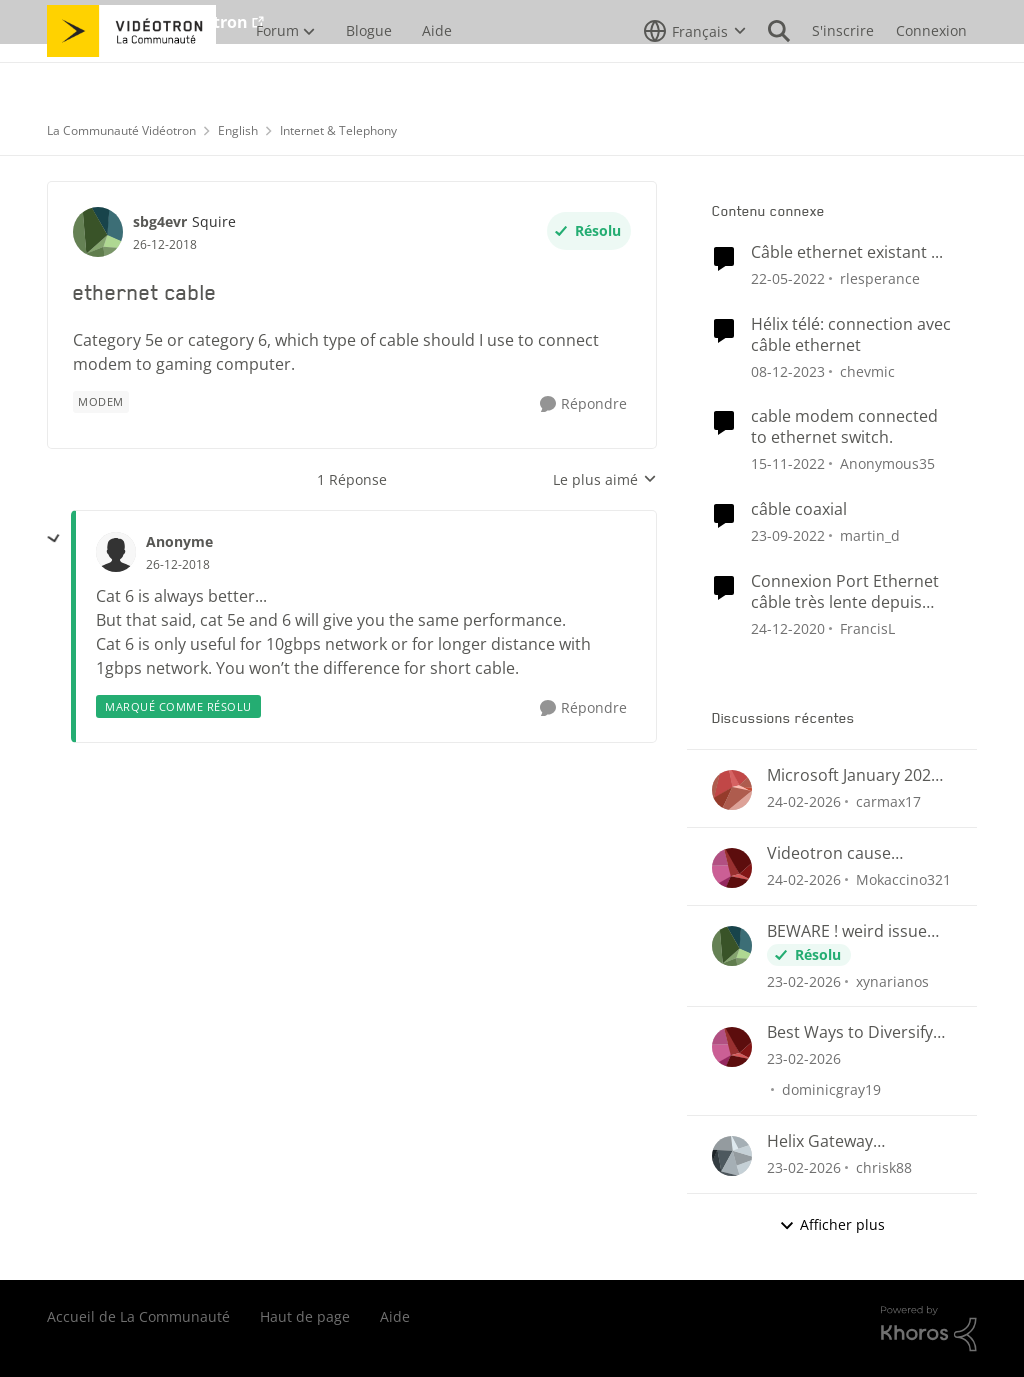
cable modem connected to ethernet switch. (844, 427)
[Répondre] (583, 404)
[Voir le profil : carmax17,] (732, 790)
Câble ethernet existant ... (847, 252)
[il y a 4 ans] (788, 278)
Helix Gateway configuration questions (857, 1141)
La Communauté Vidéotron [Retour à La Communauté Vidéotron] (121, 130)
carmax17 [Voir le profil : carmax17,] (888, 801)
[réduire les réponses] (54, 539)
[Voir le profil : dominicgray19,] (732, 1047)
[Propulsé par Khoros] (929, 1329)
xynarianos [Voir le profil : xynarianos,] (892, 980)
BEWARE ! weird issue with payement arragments (847, 931)
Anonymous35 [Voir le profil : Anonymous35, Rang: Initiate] (887, 463)
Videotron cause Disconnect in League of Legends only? (857, 853)
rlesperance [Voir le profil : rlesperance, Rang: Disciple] (880, 278)
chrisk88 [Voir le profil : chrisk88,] (884, 1167)
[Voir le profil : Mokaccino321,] (732, 868)
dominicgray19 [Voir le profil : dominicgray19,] (831, 1089)
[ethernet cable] (178, 565)
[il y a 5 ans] (788, 627)
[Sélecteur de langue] (695, 75)
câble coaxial (799, 509)
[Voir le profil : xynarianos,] (732, 946)
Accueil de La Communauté (138, 1316)
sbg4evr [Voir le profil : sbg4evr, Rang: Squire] (160, 221)
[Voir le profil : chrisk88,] (732, 1156)
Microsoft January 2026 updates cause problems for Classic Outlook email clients (853, 775)
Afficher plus (832, 1224)
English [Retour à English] (238, 130)
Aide (395, 1316)
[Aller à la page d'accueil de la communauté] (131, 75)
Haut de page (305, 1316)
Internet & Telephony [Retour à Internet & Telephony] (338, 130)
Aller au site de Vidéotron (147, 22)
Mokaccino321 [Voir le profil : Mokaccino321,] (903, 879)
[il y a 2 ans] (788, 370)
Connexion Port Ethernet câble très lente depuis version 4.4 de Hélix (845, 592)
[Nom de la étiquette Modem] (101, 402)
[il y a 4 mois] (804, 801)
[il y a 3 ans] (788, 463)
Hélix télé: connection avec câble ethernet (851, 335)
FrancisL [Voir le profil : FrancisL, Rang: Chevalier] (867, 627)
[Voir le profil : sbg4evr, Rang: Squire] (98, 232)
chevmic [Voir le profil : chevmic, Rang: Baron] (867, 370)
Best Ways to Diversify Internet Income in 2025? (850, 1032)
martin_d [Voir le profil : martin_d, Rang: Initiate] (870, 535)
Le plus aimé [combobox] (605, 480)
